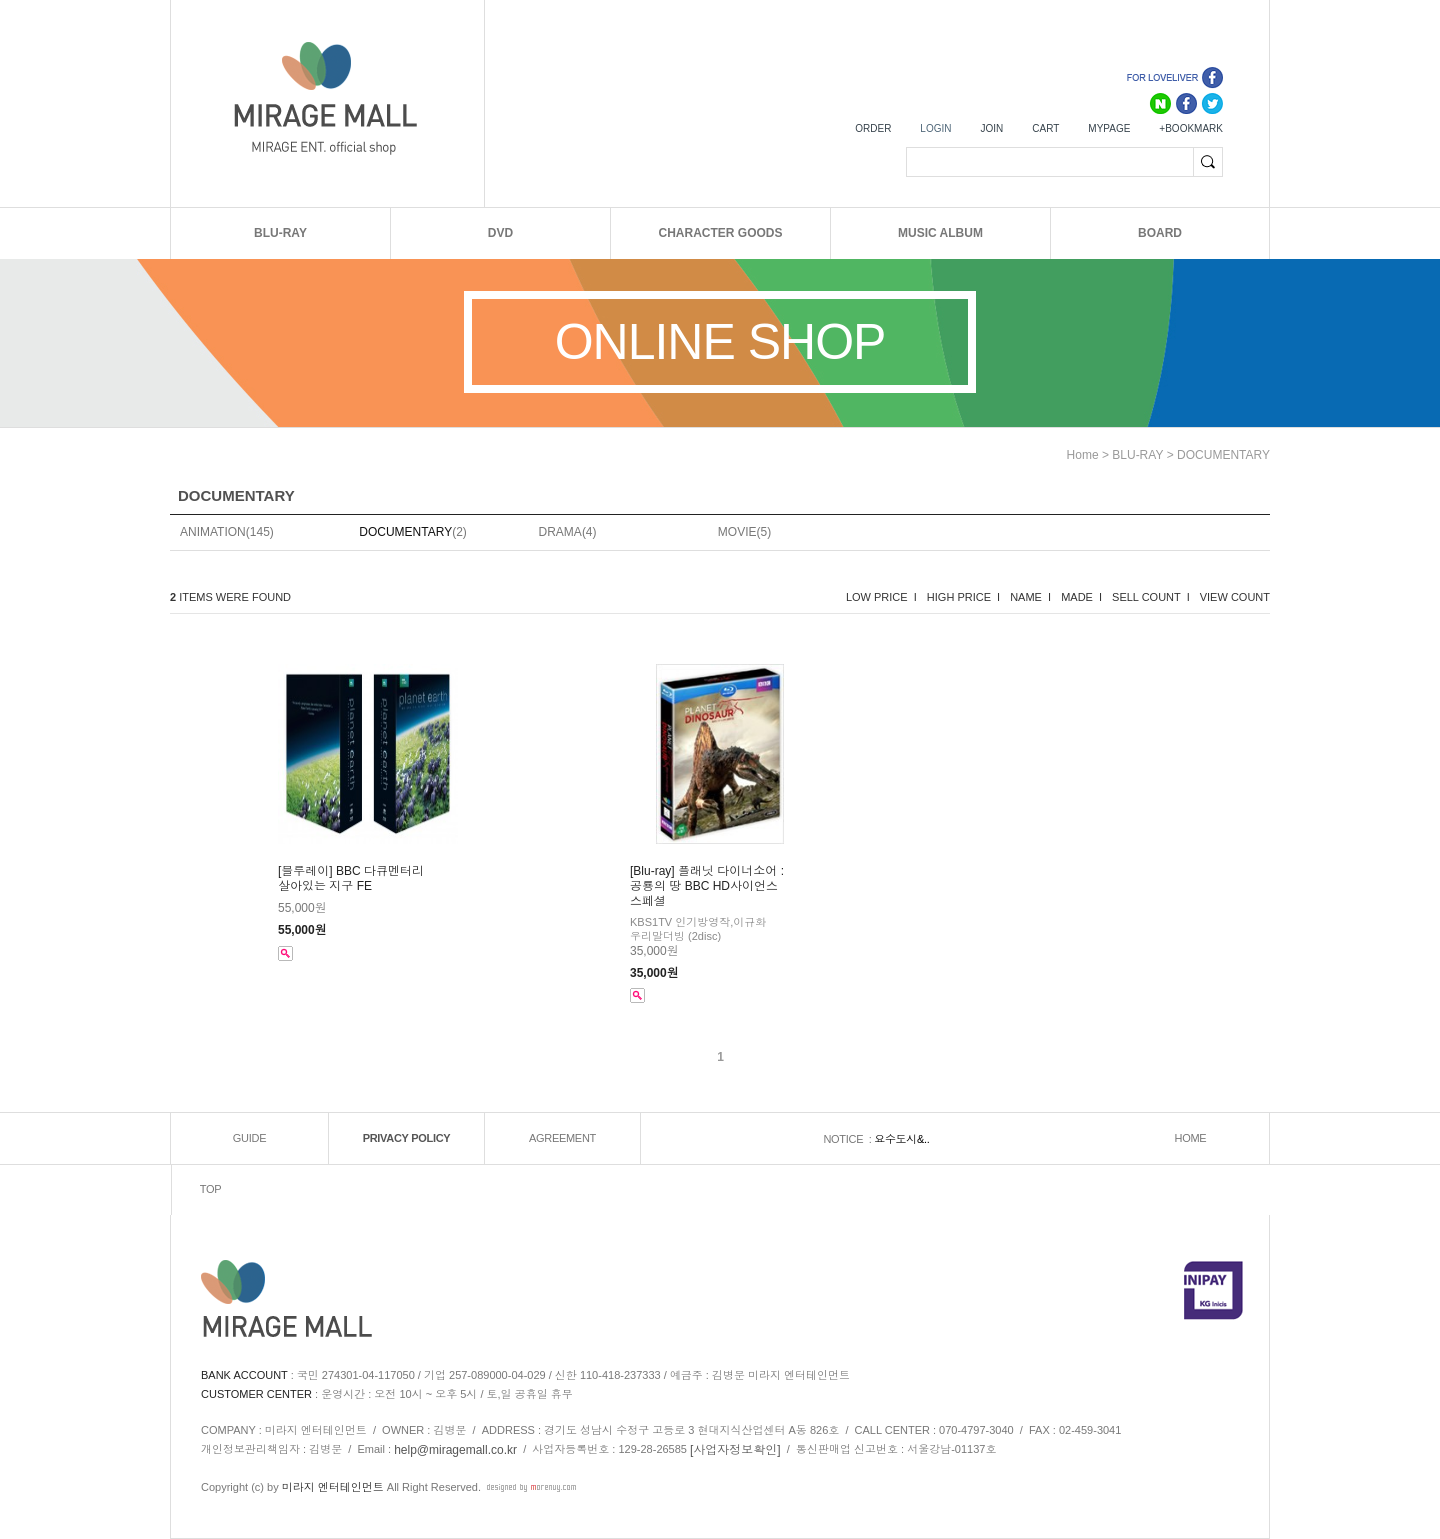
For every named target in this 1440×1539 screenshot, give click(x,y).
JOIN (991, 128)
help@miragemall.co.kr (455, 1450)
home (1083, 455)
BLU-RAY (280, 233)
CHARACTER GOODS (720, 233)
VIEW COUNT (1235, 597)
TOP (211, 1189)
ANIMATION (213, 532)
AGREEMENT (562, 1138)
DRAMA (560, 532)
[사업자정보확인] (735, 1450)
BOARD (1160, 233)
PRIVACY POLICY (407, 1138)
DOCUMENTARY (1223, 455)
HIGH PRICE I (963, 597)
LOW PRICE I (881, 597)
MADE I (1081, 597)
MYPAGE (1109, 128)
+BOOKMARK (1191, 128)
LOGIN (935, 128)
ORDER (873, 128)
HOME (1191, 1138)
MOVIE (737, 532)
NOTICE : (848, 1139)
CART (1045, 128)
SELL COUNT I (1151, 597)
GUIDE (249, 1138)
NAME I (1030, 597)
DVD (500, 233)
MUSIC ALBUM (940, 233)
